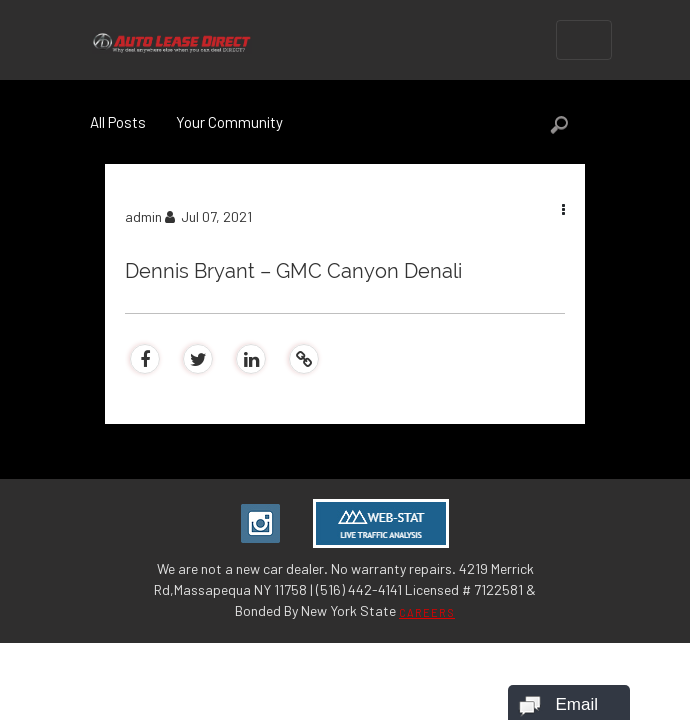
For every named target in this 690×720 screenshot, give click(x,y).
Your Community (229, 122)
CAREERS (427, 612)
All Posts (118, 122)
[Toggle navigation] (584, 40)
